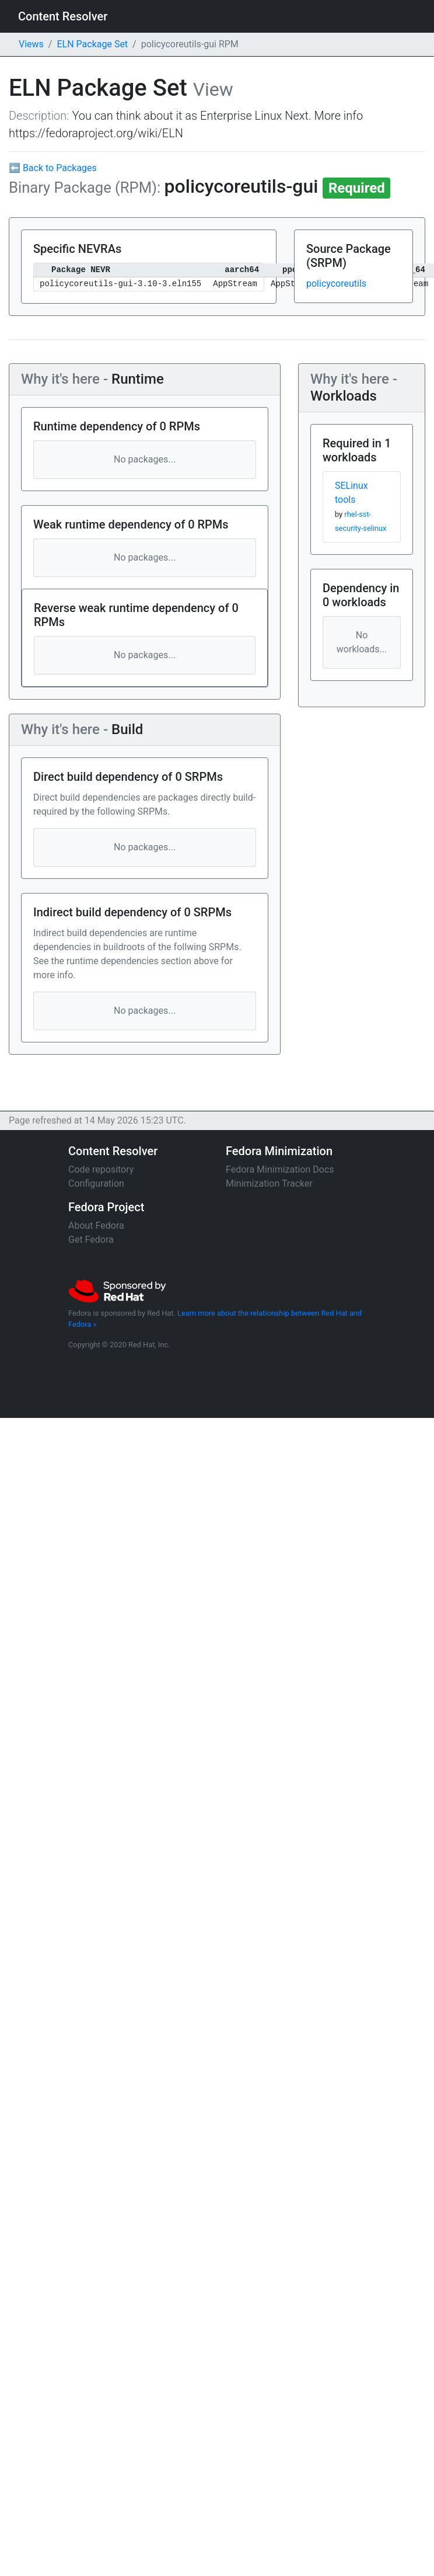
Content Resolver (62, 16)
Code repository (101, 1169)
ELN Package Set (92, 44)
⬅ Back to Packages (53, 167)
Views (31, 44)
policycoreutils (336, 283)
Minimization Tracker (269, 1183)
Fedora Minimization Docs (280, 1169)
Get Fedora (91, 1239)
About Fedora (96, 1225)
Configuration (96, 1183)
